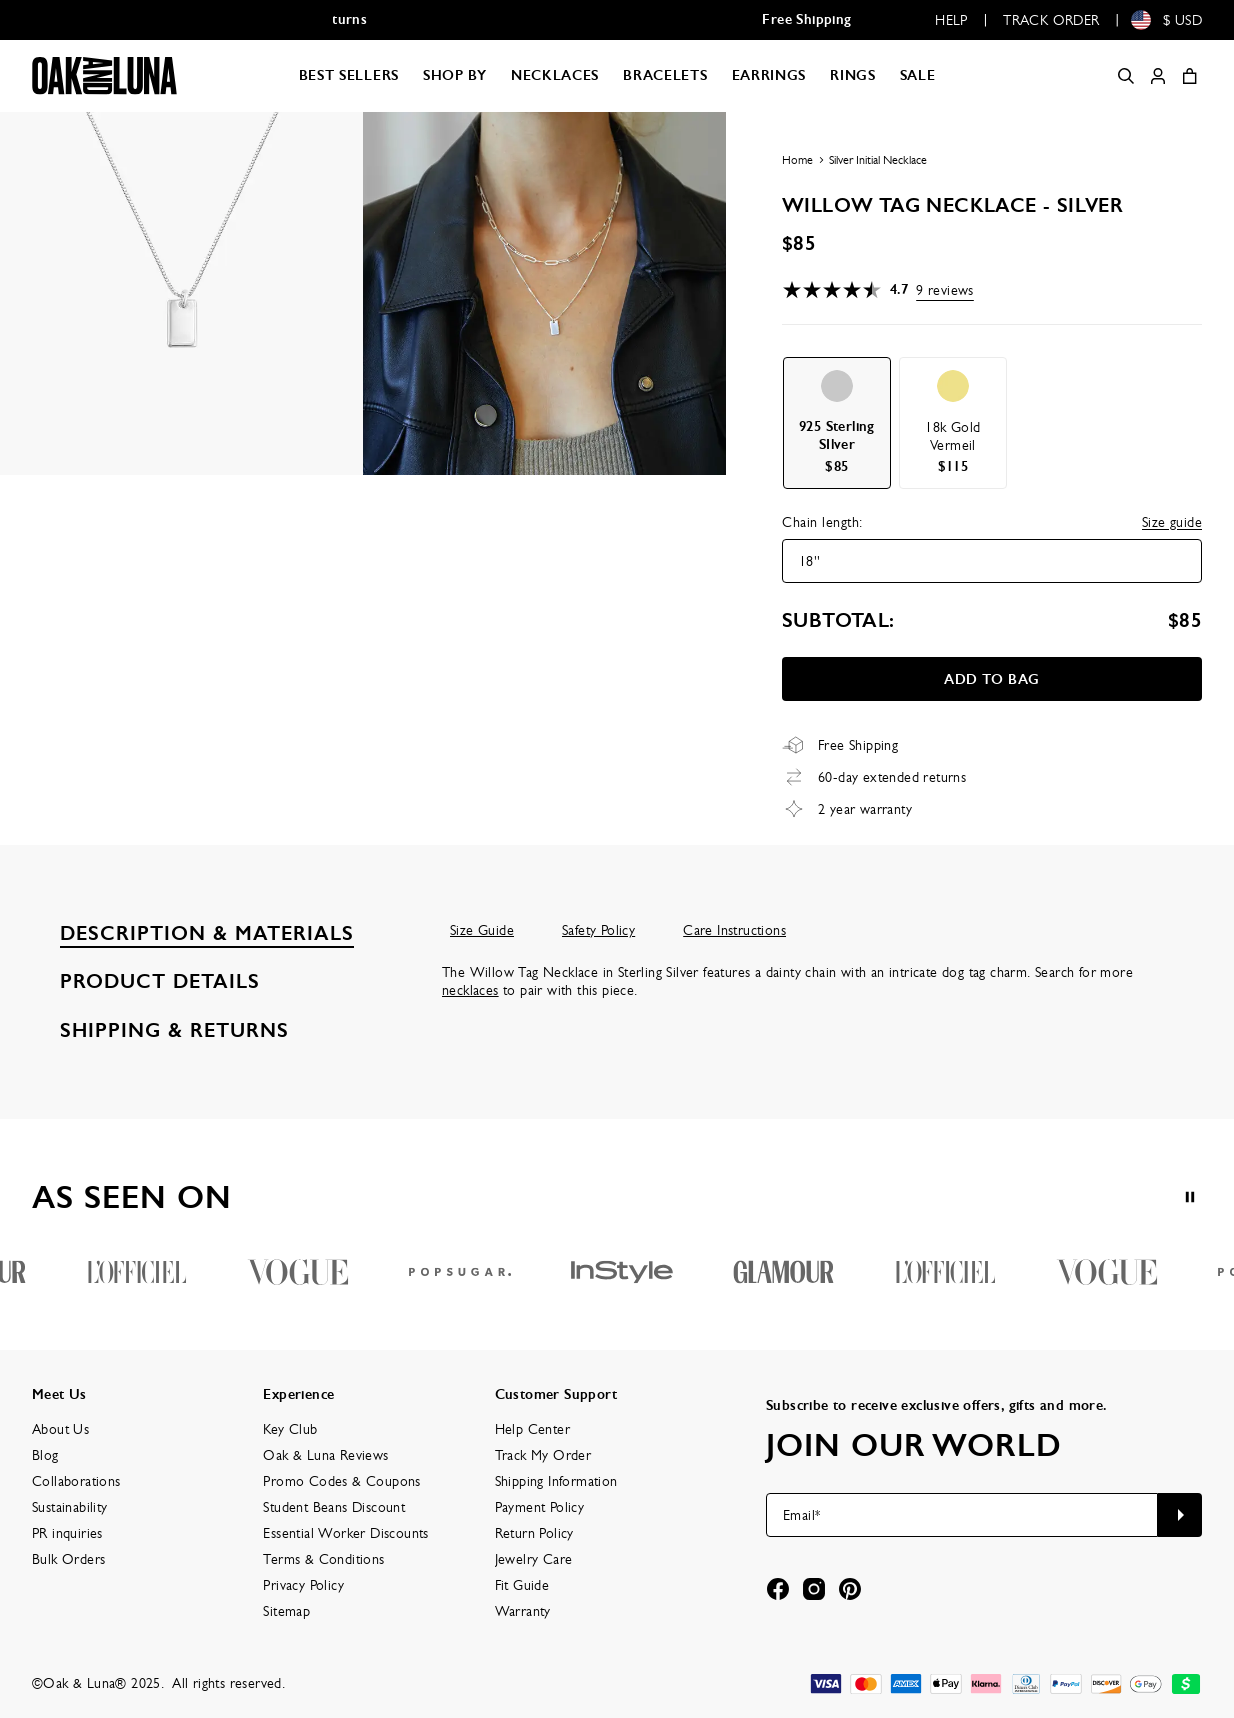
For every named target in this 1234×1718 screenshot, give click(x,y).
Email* (801, 1515)
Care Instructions (734, 930)
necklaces (470, 990)
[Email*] (962, 1515)
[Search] (1126, 76)
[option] (837, 423)
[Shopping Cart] (1190, 76)
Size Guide (482, 930)
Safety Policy (598, 930)
